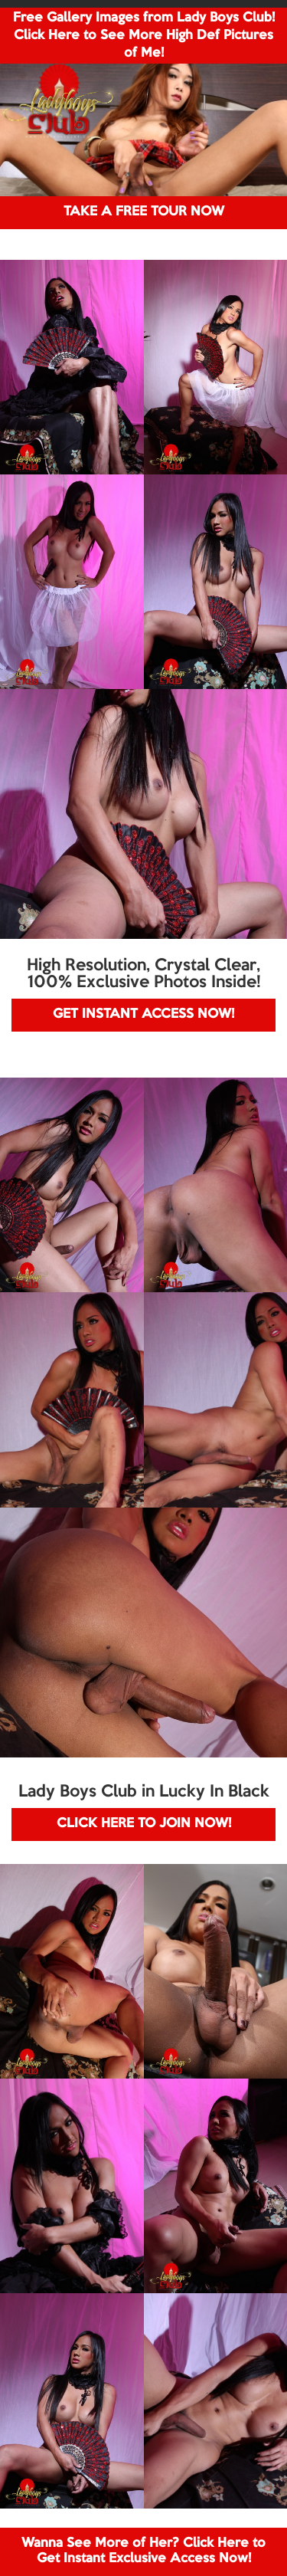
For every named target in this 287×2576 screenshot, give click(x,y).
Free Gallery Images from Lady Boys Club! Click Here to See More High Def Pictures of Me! (144, 35)
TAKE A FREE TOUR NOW (144, 212)
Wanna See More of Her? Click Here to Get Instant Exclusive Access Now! (143, 2551)
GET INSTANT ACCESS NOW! (143, 1014)
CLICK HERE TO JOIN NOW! (144, 1823)
